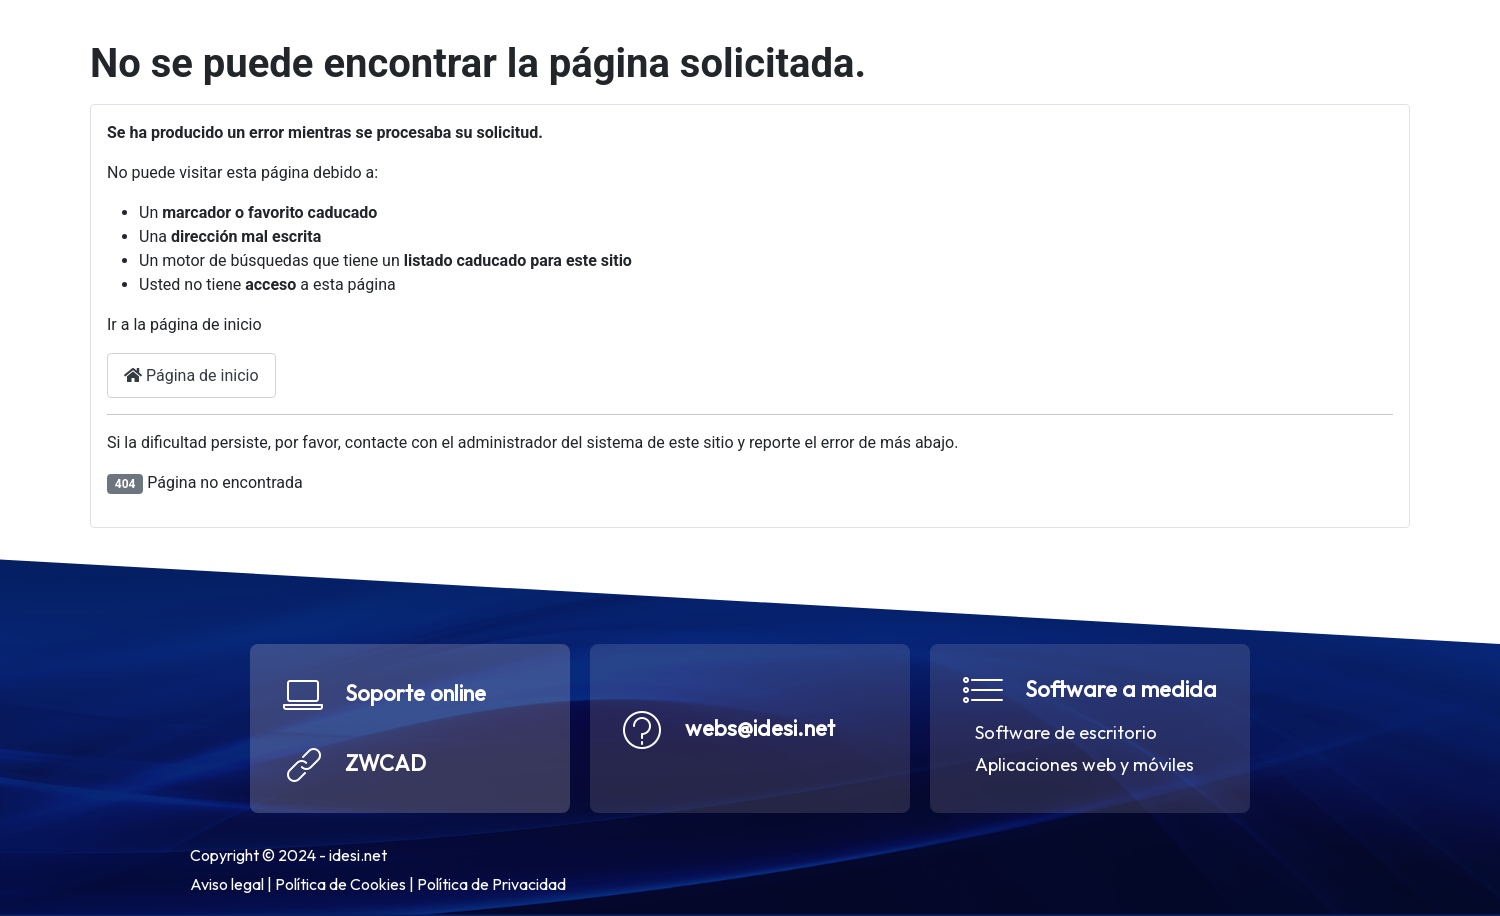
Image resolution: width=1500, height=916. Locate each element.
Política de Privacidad (491, 884)
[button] (410, 728)
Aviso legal (227, 884)
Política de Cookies (340, 884)
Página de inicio (191, 375)
